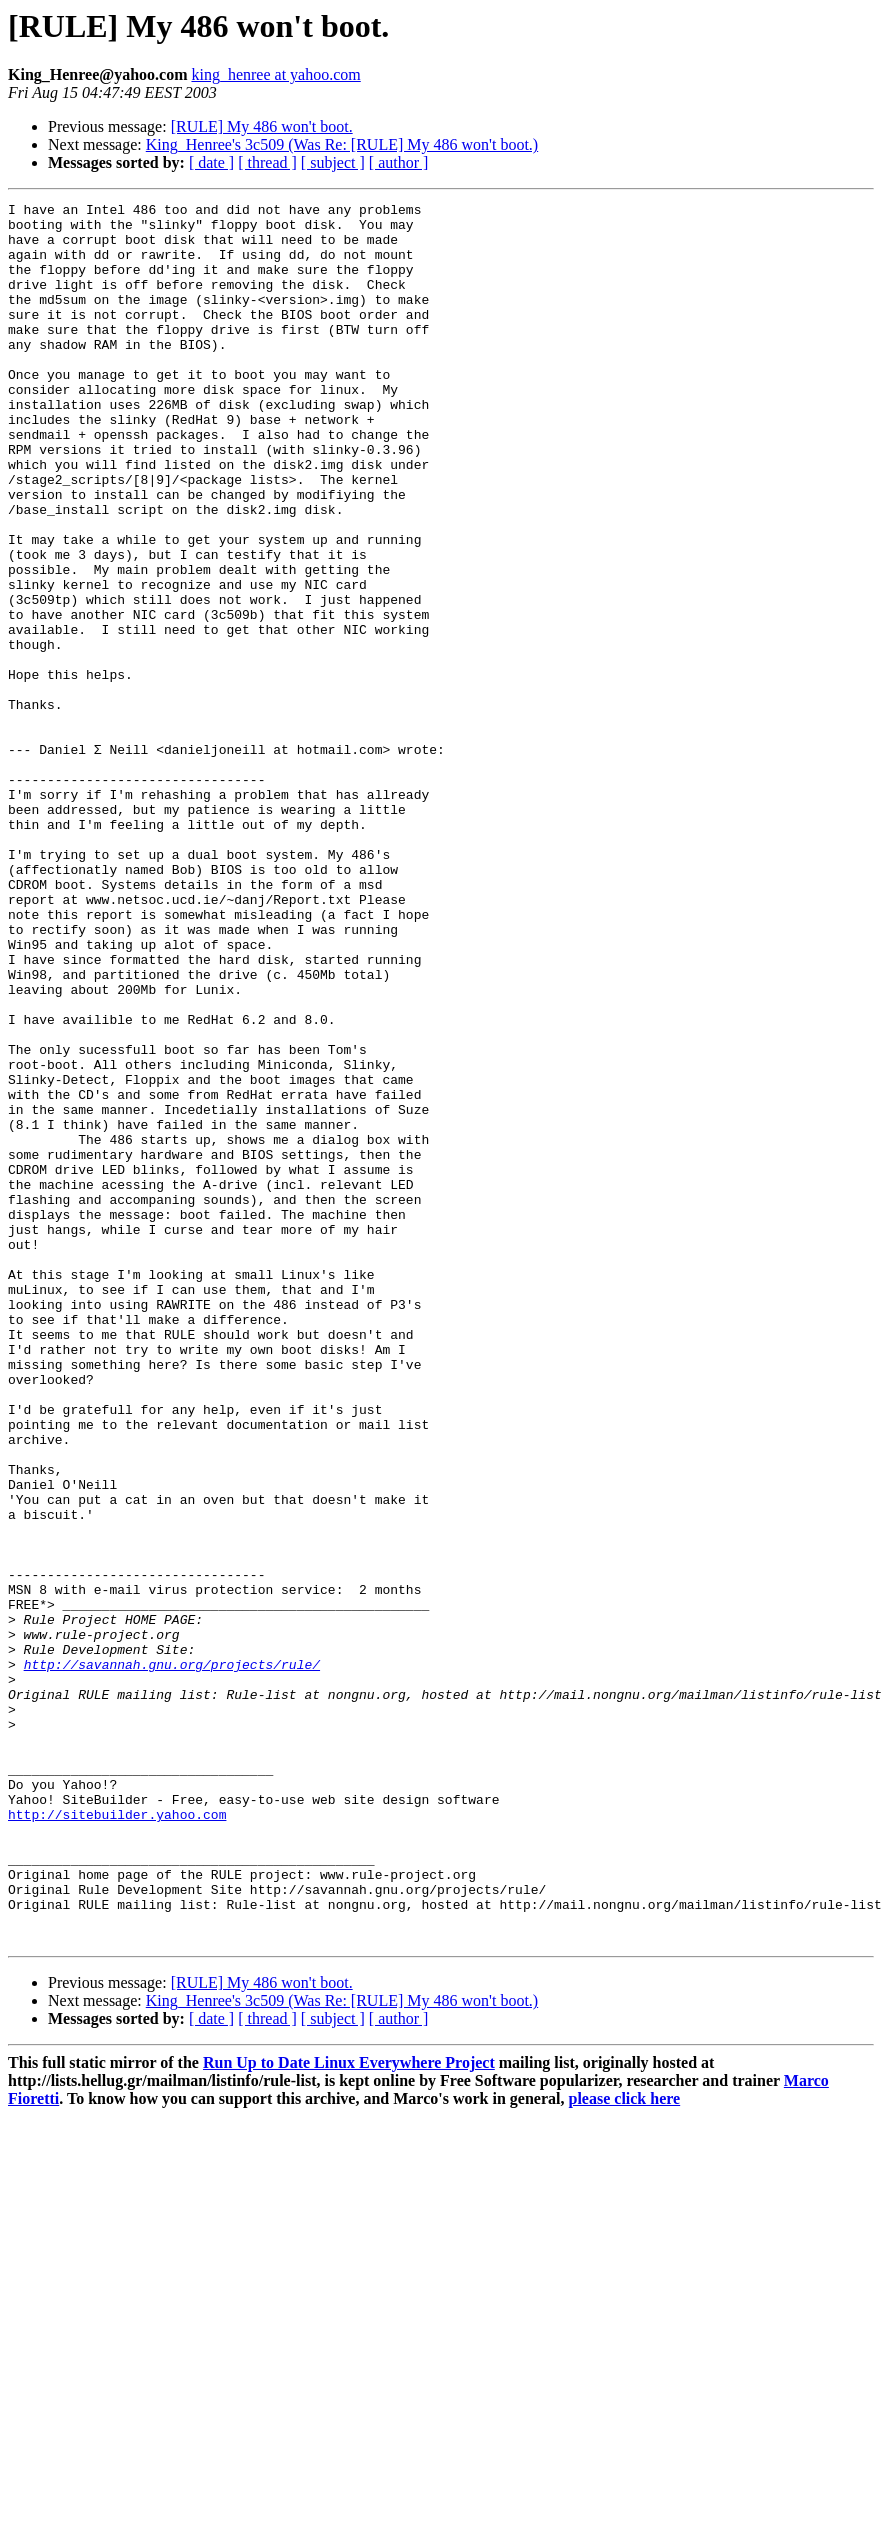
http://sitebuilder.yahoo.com (117, 2138)
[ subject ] (333, 162)
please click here (625, 2446)
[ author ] (399, 162)
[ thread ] (267, 162)
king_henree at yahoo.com (275, 74)
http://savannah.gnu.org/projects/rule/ (172, 1958)
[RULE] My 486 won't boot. (262, 126)
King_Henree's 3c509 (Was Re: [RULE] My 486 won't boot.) (342, 144)
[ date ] (211, 162)
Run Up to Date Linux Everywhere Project (349, 2410)
